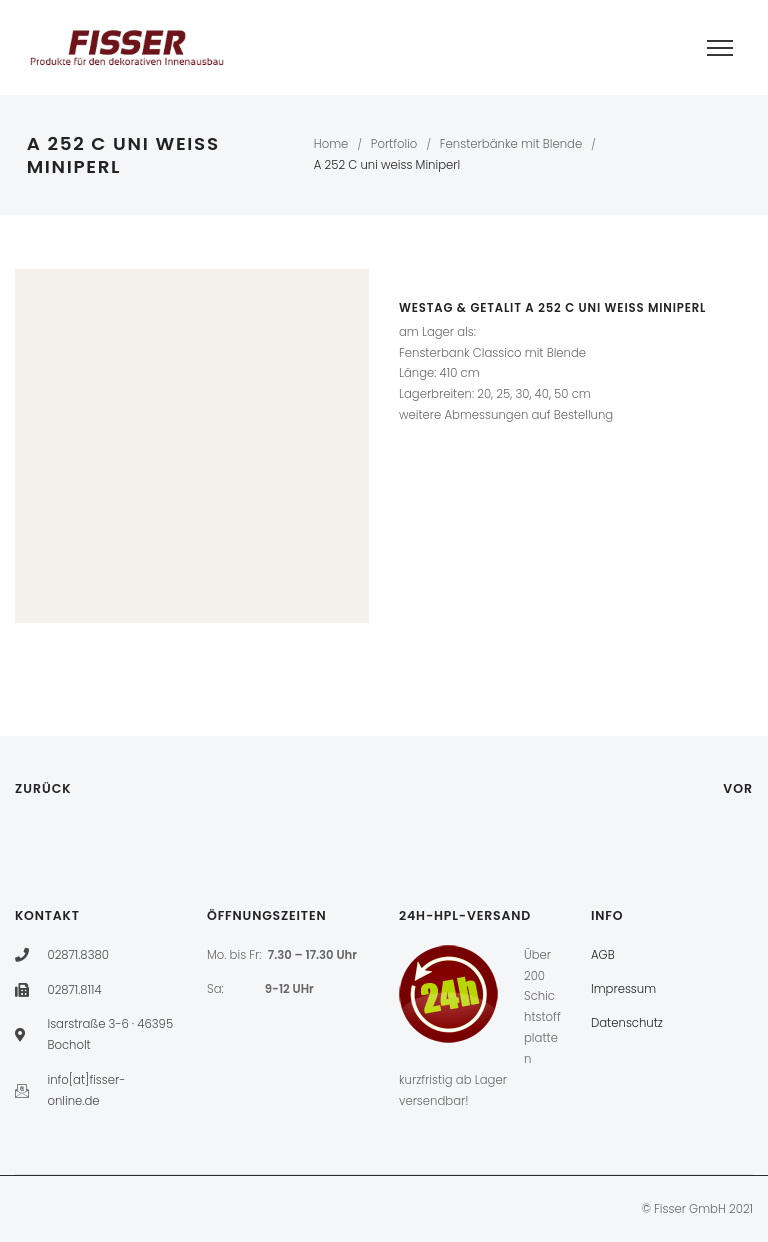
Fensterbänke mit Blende (511, 144)
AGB (603, 955)
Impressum (623, 989)
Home (331, 144)
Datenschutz (627, 1023)
